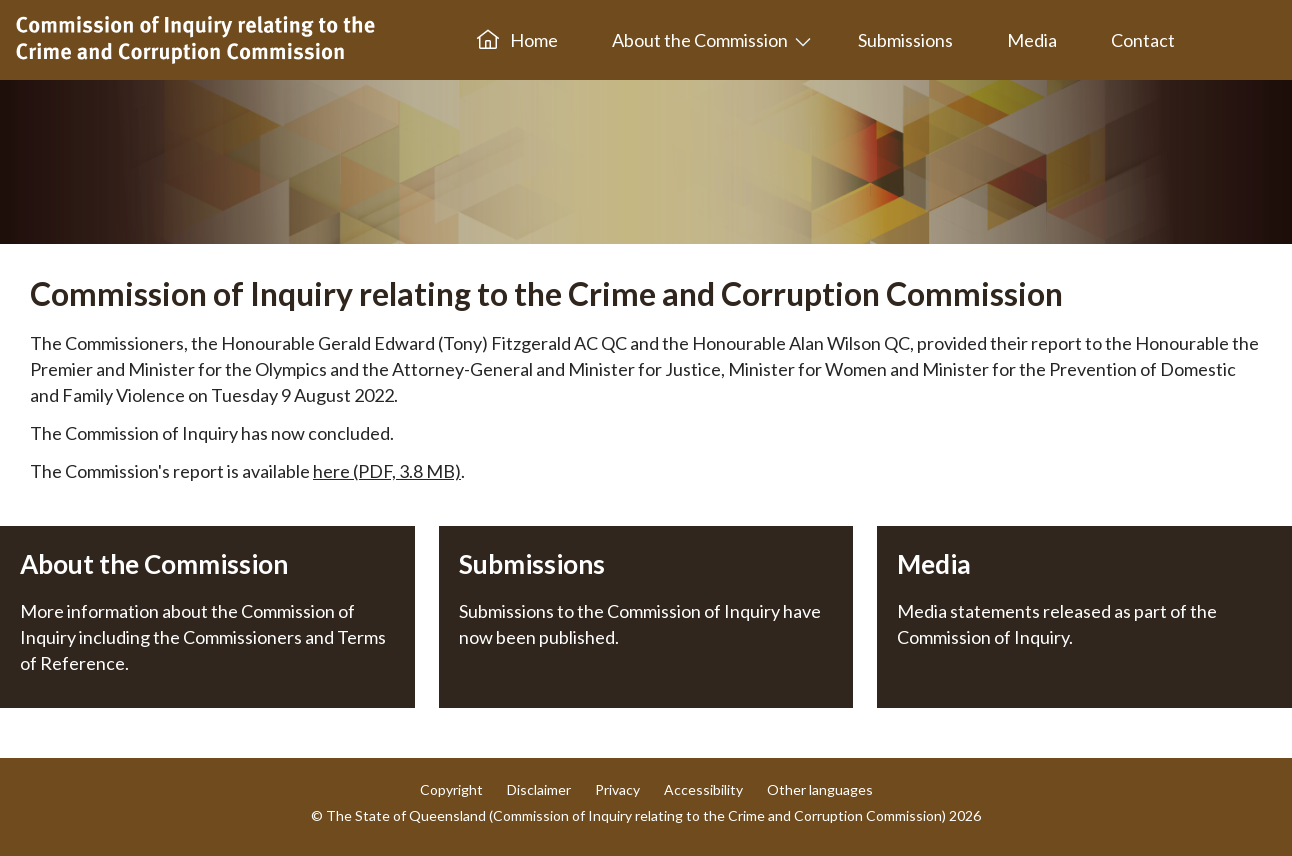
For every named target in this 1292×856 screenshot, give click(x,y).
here (387, 471)
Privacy (617, 789)
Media (1032, 40)
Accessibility (703, 789)
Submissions (905, 40)
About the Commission (700, 40)
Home (517, 40)
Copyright (451, 789)
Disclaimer (539, 789)
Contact (1143, 40)
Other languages (820, 789)
